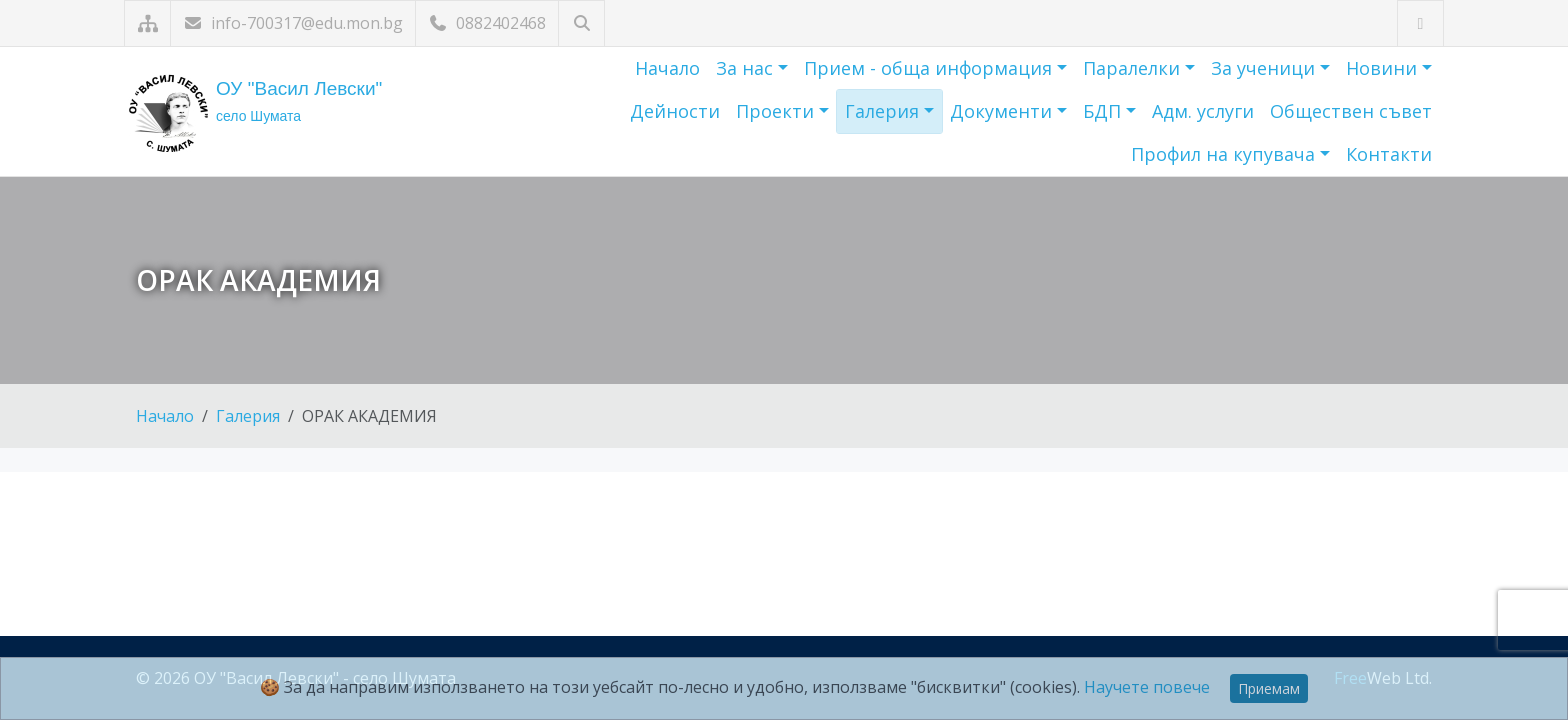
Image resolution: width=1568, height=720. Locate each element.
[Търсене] (581, 23)
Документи (1003, 111)
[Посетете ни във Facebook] (1420, 23)
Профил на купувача (1225, 154)
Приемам (1269, 688)
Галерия (884, 111)
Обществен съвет (1351, 111)
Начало (667, 68)
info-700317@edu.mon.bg (293, 23)
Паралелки (1134, 68)
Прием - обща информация (930, 68)
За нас (747, 68)
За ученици (1265, 68)
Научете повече (1147, 687)
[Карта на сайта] (147, 23)
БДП (1104, 111)
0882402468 (487, 23)
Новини (1384, 68)
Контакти (1389, 154)
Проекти (777, 111)
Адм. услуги (1203, 111)
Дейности (675, 111)
